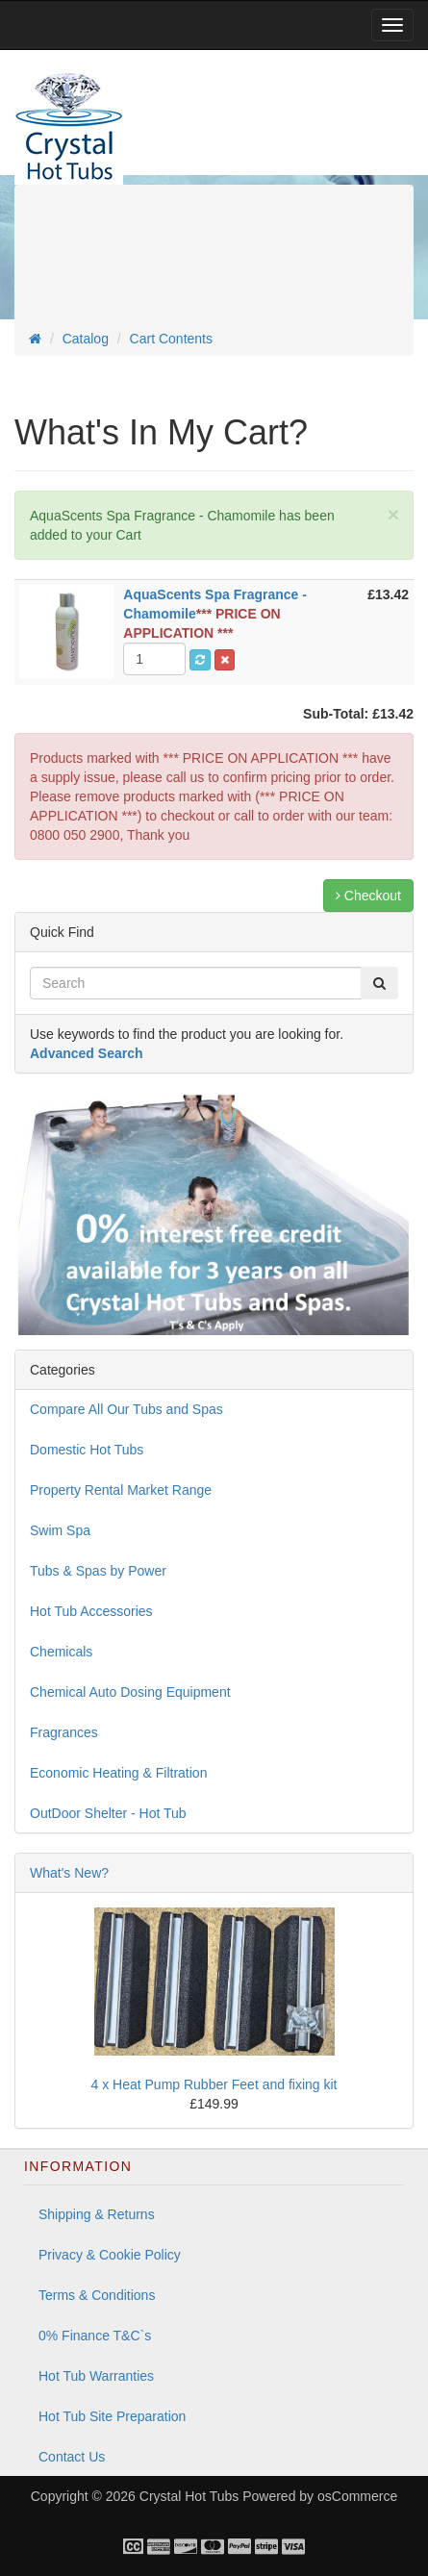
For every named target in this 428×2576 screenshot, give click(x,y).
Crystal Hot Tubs (189, 2496)
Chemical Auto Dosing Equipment (130, 1692)
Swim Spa (60, 1530)
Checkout (368, 895)
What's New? (69, 1873)
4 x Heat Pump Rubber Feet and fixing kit (213, 2084)
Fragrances (64, 1732)
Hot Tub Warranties (96, 2376)
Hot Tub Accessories (91, 1611)
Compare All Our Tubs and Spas (126, 1409)
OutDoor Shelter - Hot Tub (108, 1813)
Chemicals (61, 1651)
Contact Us (71, 2456)
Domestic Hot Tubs (86, 1449)
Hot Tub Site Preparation (112, 2416)
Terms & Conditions (96, 2295)
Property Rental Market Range (121, 1490)
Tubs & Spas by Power (98, 1570)
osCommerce (357, 2496)
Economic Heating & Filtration (118, 1772)
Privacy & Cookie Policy (109, 2254)
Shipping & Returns (96, 2214)
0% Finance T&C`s (94, 2335)
